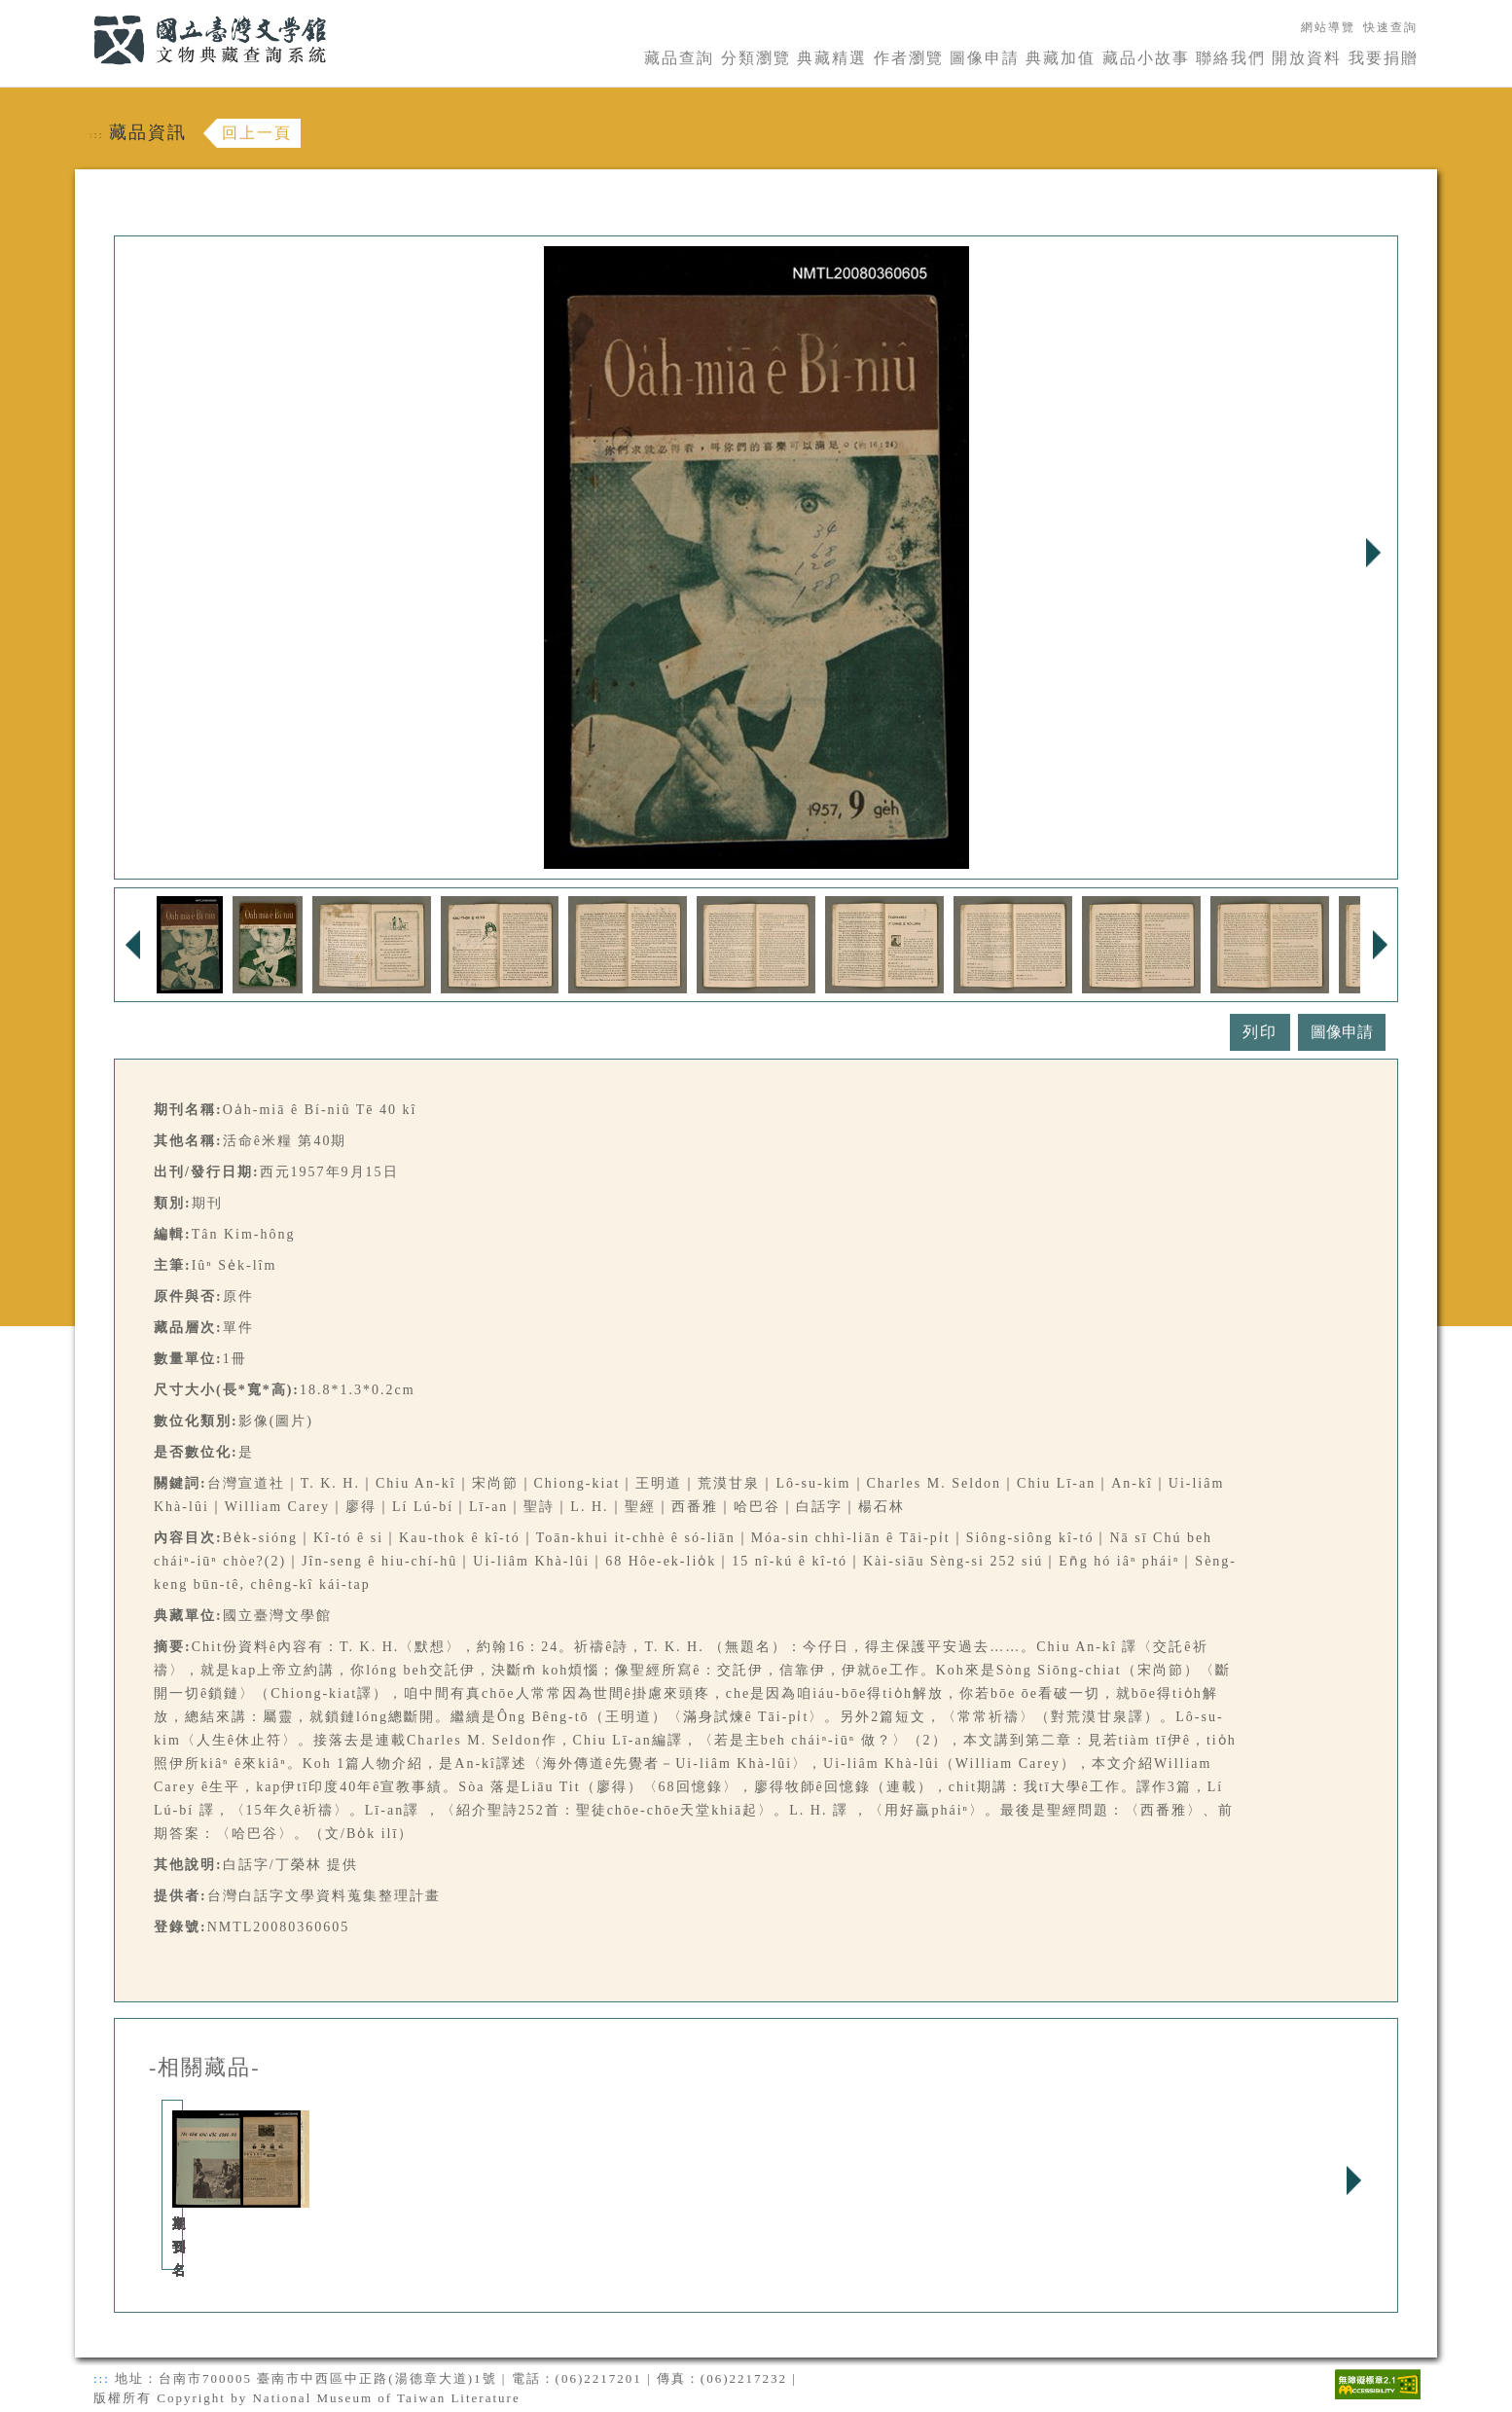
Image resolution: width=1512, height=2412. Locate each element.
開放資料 (1307, 58)
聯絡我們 (1231, 58)
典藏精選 (832, 58)
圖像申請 (985, 58)
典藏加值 (1061, 58)
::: (82, 11)
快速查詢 (1390, 27)
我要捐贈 (1384, 58)
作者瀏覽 (909, 58)
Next (1372, 552)
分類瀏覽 (756, 58)
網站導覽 (1328, 27)
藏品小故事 (1146, 58)
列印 (1260, 1032)
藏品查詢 (679, 58)
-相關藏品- (205, 2067)
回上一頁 (257, 133)
